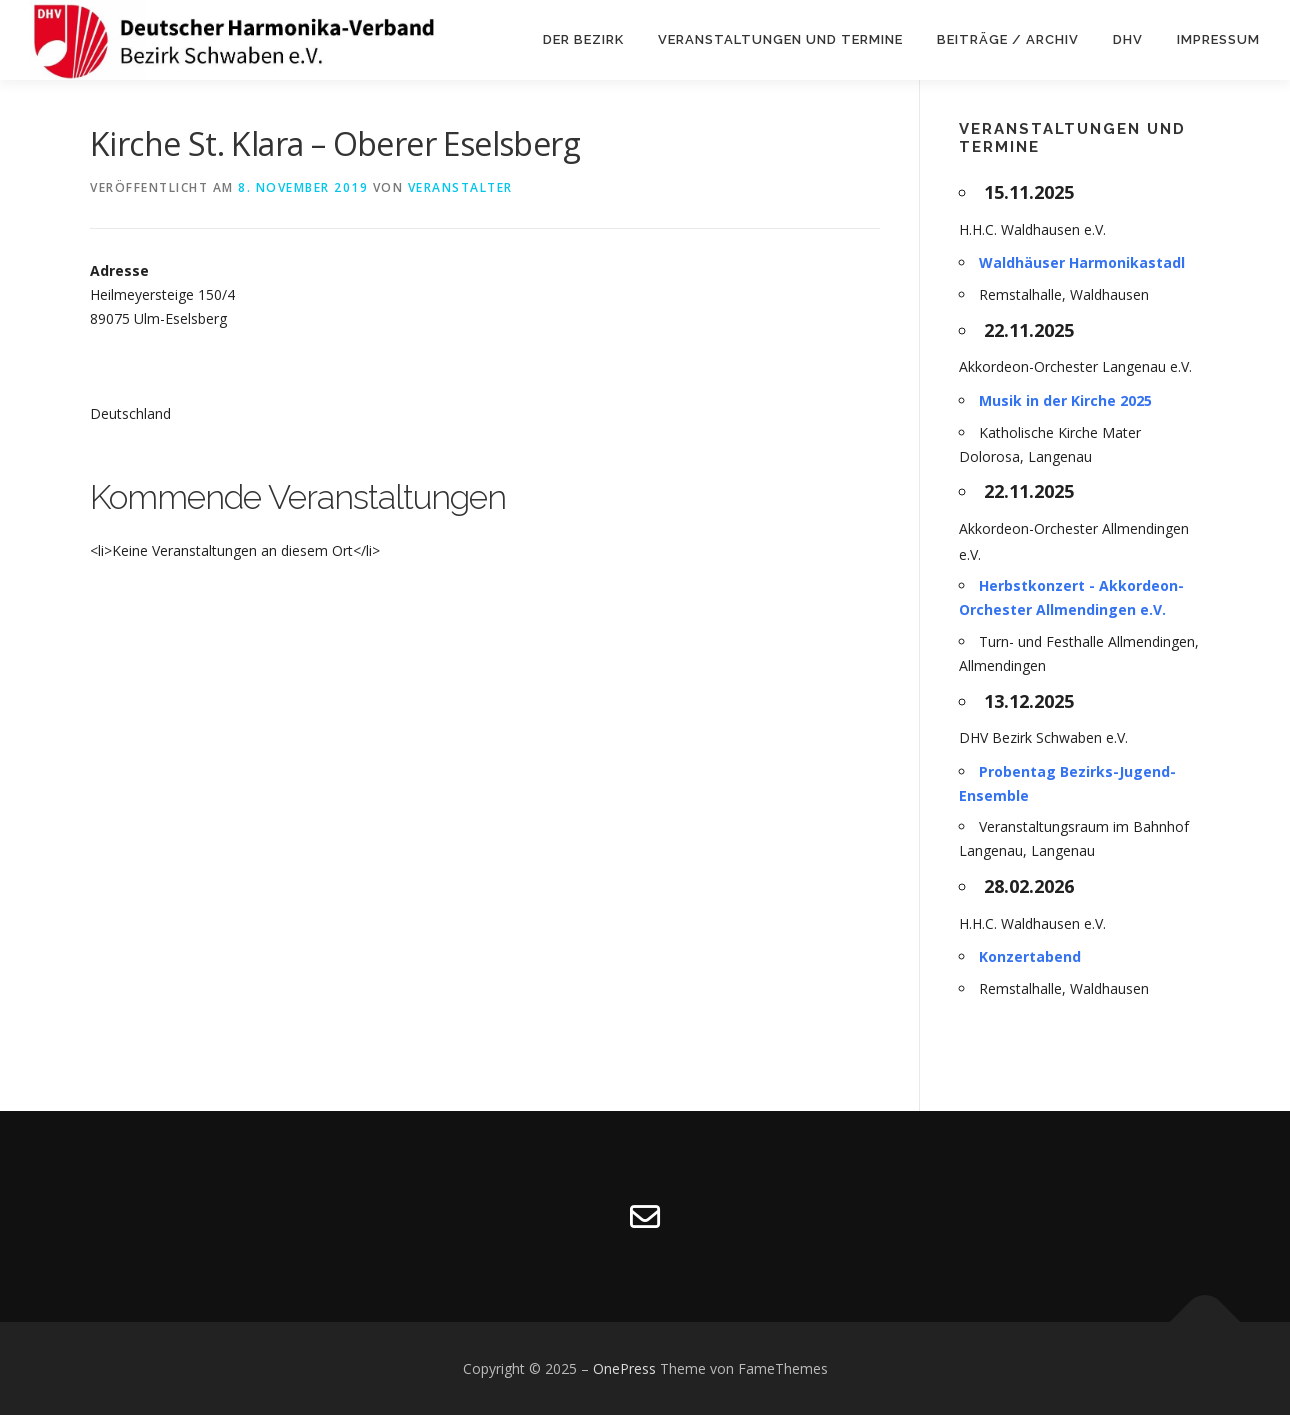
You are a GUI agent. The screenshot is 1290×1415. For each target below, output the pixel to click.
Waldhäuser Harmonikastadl (1082, 262)
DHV (1128, 39)
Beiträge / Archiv (1008, 39)
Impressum (1218, 39)
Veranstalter (460, 187)
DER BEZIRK (583, 39)
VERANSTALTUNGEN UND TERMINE (780, 39)
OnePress (624, 1368)
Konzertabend (1030, 956)
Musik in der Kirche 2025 (1065, 400)
